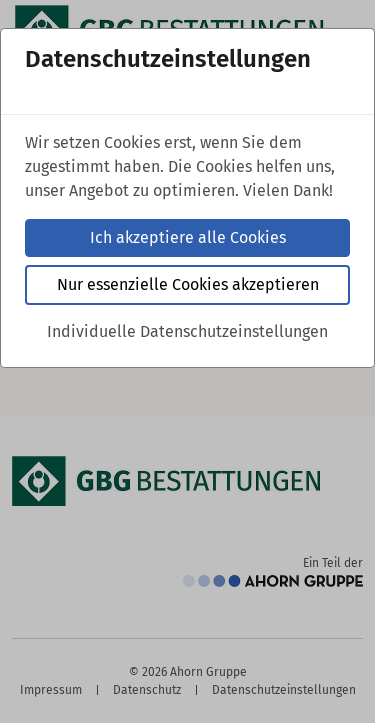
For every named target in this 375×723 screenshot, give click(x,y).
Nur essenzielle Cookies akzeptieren (188, 284)
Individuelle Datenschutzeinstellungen (187, 331)
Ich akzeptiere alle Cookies (188, 237)
